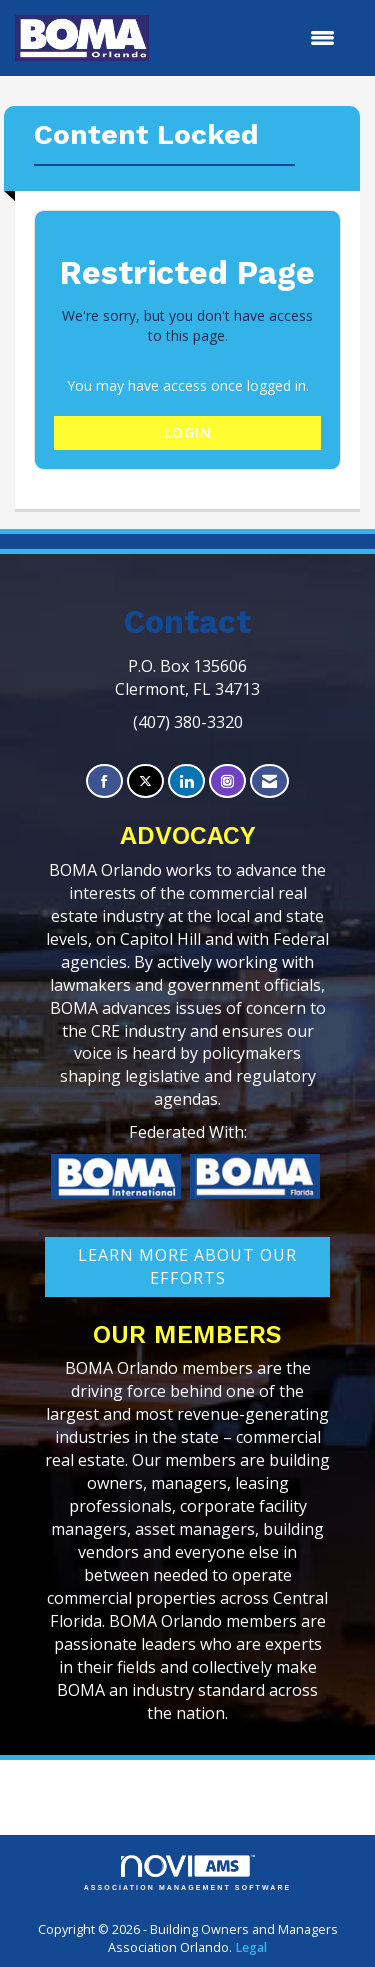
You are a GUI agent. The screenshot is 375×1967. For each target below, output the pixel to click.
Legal (251, 1947)
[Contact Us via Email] (269, 781)
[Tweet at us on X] (145, 781)
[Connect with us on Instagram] (227, 781)
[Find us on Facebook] (104, 781)
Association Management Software (188, 1873)
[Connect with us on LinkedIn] (186, 781)
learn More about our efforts (187, 1266)
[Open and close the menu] (252, 38)
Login (188, 432)
